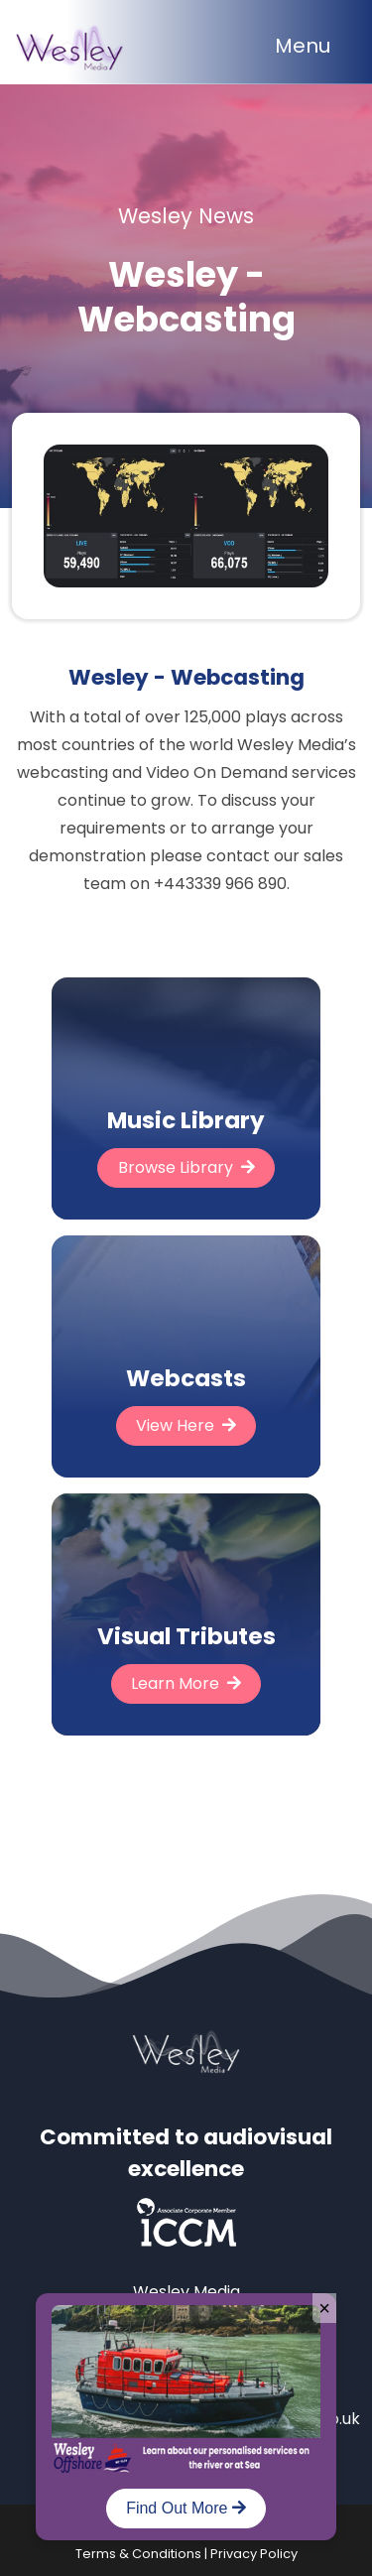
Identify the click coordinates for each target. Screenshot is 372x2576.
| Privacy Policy (249, 2553)
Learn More (186, 1683)
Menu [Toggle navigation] (302, 46)
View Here (186, 1425)
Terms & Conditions (138, 2553)
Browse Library (186, 1167)
